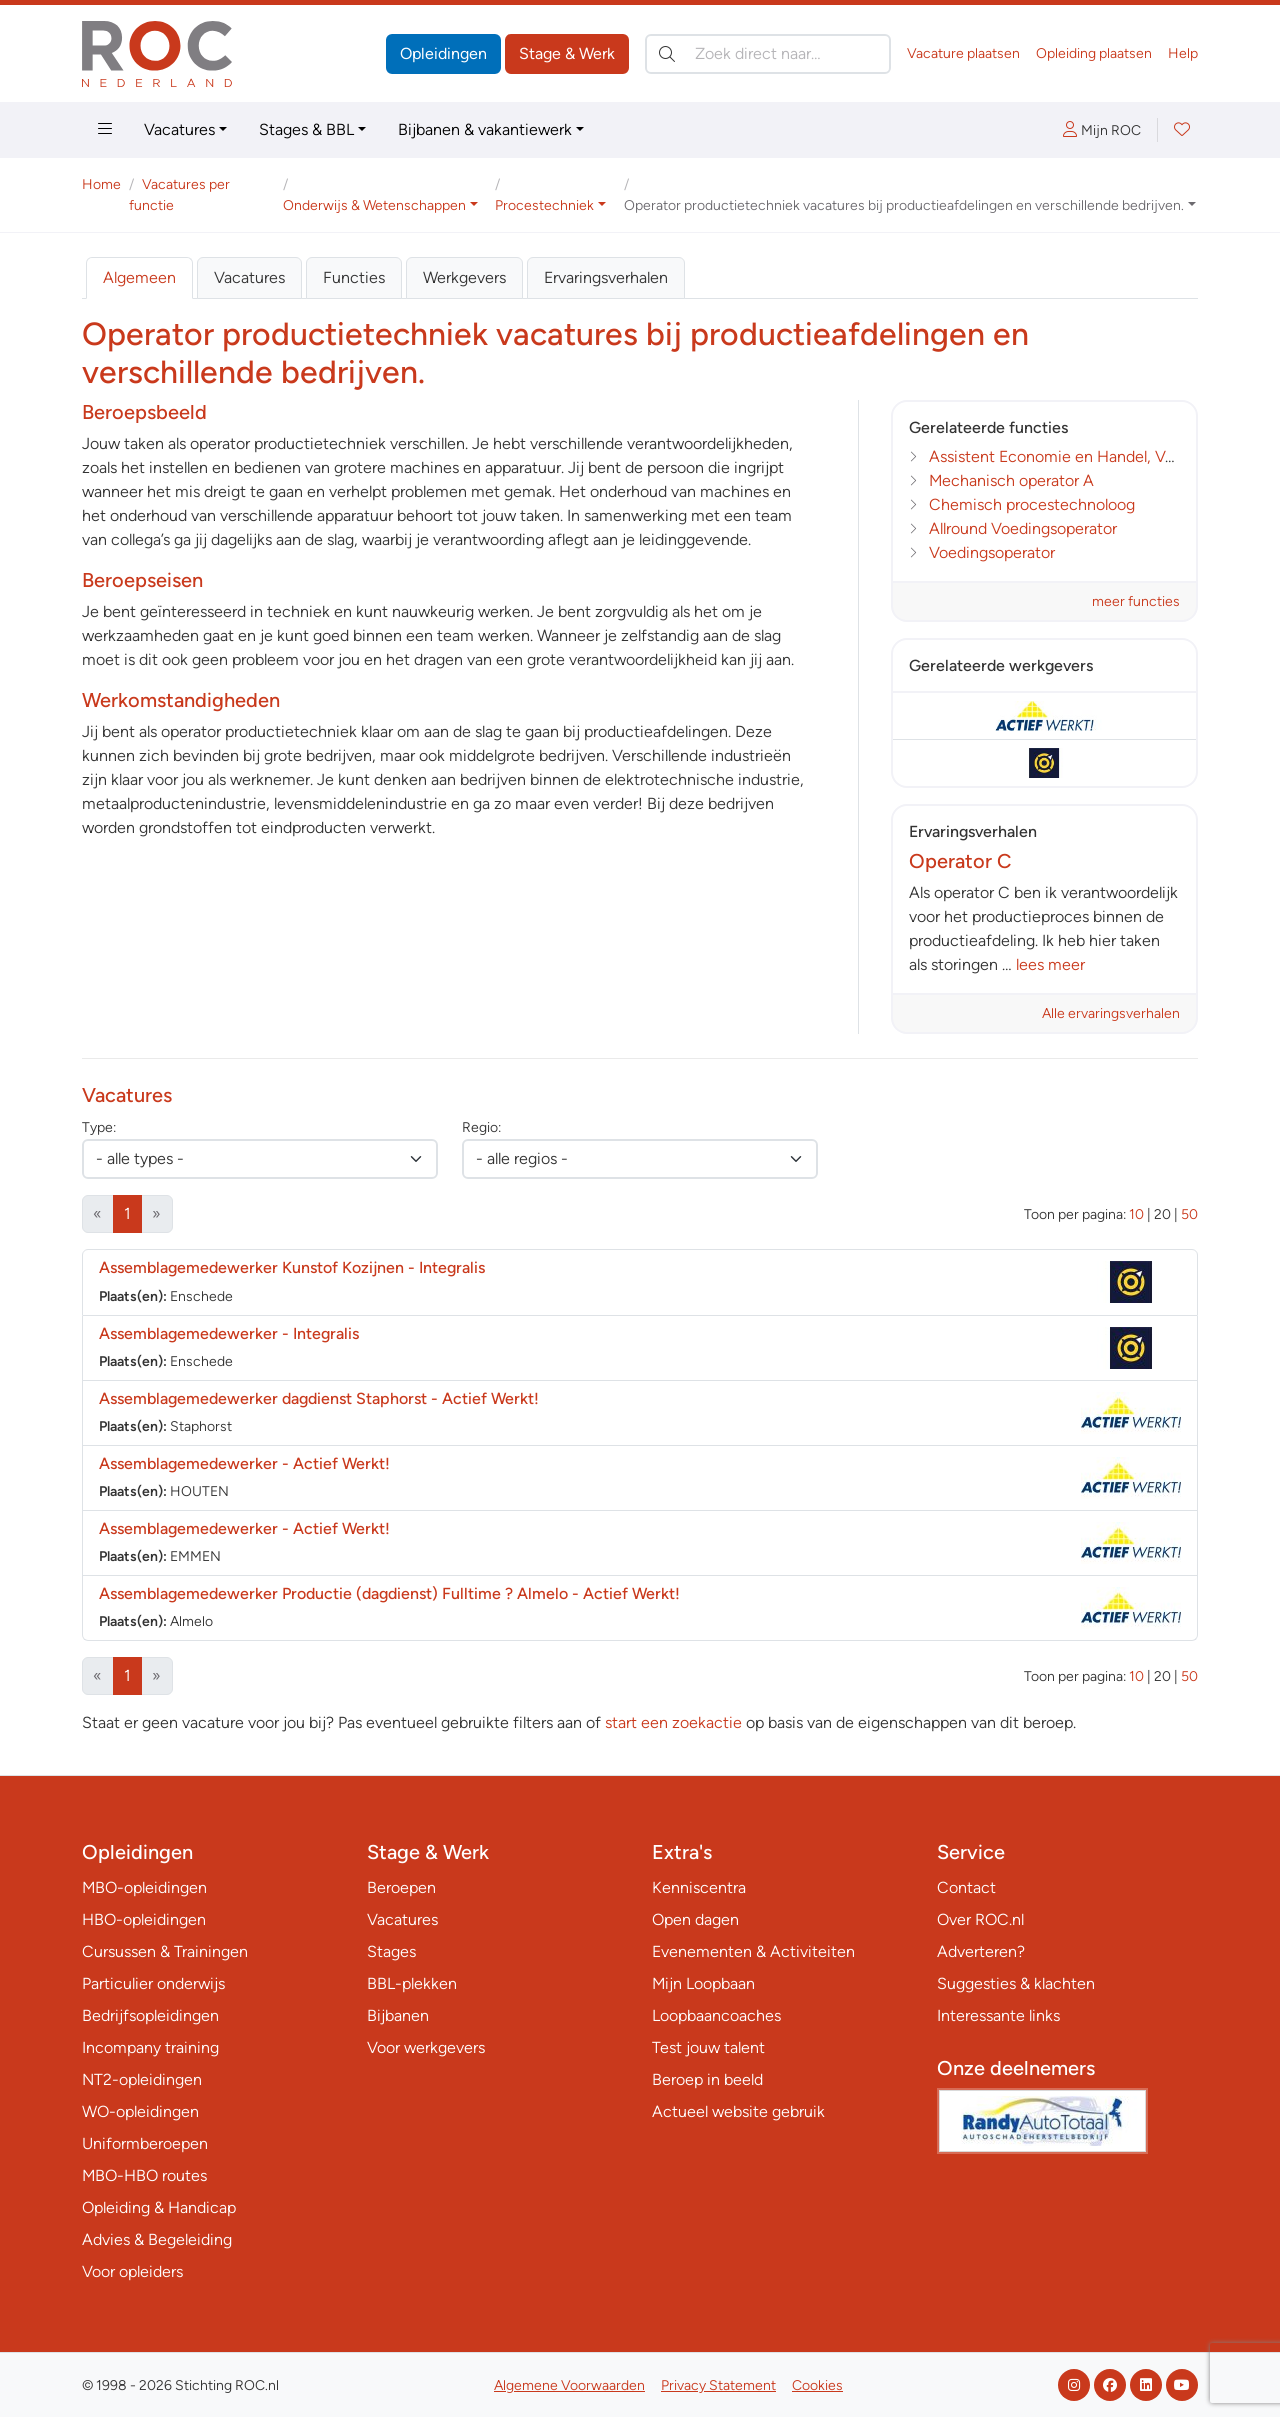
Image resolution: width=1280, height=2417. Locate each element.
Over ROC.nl (980, 1919)
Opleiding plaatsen (1094, 53)
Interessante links (998, 2015)
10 (1136, 1214)
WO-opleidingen (140, 2111)
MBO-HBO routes (144, 2175)
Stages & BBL (306, 129)
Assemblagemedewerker (229, 1333)
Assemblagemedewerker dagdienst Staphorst (319, 1398)
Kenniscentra (699, 1887)
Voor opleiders (132, 2271)
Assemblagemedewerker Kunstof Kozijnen (292, 1267)
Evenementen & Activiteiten (753, 1951)
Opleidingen (443, 53)
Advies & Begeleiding (157, 2239)
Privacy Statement (718, 2385)
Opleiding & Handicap (159, 2207)
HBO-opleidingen (144, 1919)
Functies (354, 277)
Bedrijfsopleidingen (150, 2015)
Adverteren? (981, 1951)
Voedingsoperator (992, 552)
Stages (391, 1951)
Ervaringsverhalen (606, 277)
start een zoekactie (673, 1722)
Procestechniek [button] (544, 205)
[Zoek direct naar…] (768, 54)
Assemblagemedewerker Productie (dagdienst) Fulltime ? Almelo (389, 1593)
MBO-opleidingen (144, 1887)
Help (1183, 53)
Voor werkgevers (426, 2047)
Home (101, 184)
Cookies (817, 2385)
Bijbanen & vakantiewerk (485, 129)
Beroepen (401, 1887)
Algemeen (139, 277)
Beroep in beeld (707, 2079)
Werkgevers (464, 277)
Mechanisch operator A (1011, 480)
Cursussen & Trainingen (165, 1951)
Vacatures (179, 129)
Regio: (481, 1127)
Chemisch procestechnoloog (1032, 504)
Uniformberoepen (145, 2143)
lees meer (1050, 964)
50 (1189, 1214)
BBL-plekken (412, 1983)
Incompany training (150, 2047)
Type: (99, 1127)
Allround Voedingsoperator (1023, 528)
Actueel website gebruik (738, 2111)
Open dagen (695, 1919)
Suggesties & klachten (1016, 1983)
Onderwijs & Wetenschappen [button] (374, 205)
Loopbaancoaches (716, 2015)
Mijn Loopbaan (703, 1983)
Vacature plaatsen (963, 53)
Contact (966, 1887)
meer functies (1136, 601)
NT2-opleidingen (142, 2079)
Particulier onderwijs (153, 1983)
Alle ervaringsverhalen (1111, 1013)
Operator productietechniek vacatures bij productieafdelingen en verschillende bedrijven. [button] (904, 205)
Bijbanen (398, 2015)
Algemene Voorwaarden (569, 2385)
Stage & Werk (567, 53)
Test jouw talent (708, 2047)
